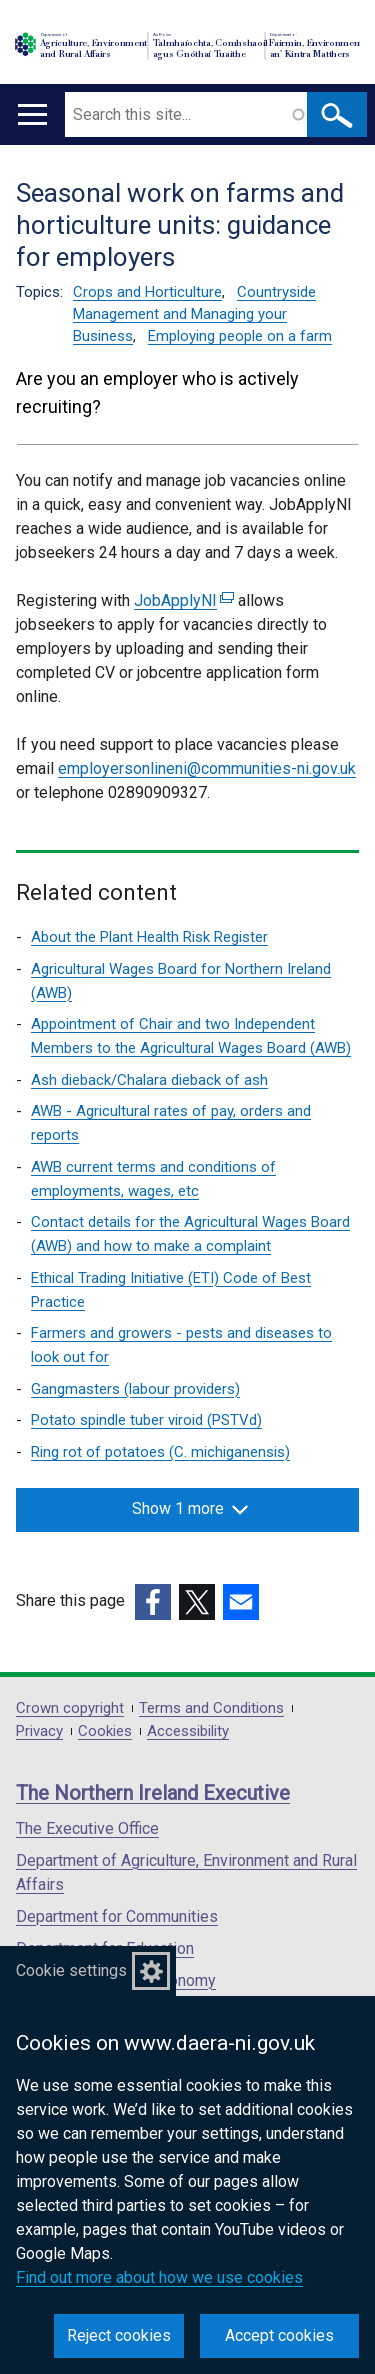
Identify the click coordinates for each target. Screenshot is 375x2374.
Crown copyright (70, 1708)
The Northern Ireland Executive (153, 1793)
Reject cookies (119, 2335)
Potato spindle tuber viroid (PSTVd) (146, 1420)
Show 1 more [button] (190, 1508)
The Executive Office (87, 1828)
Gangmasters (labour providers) (135, 1389)
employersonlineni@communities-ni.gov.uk (207, 768)
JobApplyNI (184, 600)
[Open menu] (32, 114)
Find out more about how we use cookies (159, 2277)
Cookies (105, 1731)
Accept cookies (279, 2335)
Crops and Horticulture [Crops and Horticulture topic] (147, 292)
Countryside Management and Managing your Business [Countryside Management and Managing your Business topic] (194, 314)
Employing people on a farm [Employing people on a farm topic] (240, 336)
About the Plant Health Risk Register (149, 937)
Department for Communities (117, 1916)
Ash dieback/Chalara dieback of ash (149, 1080)
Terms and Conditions (211, 1708)
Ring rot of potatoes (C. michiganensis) (160, 1452)
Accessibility (188, 1731)
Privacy (39, 1731)
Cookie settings (71, 1970)
